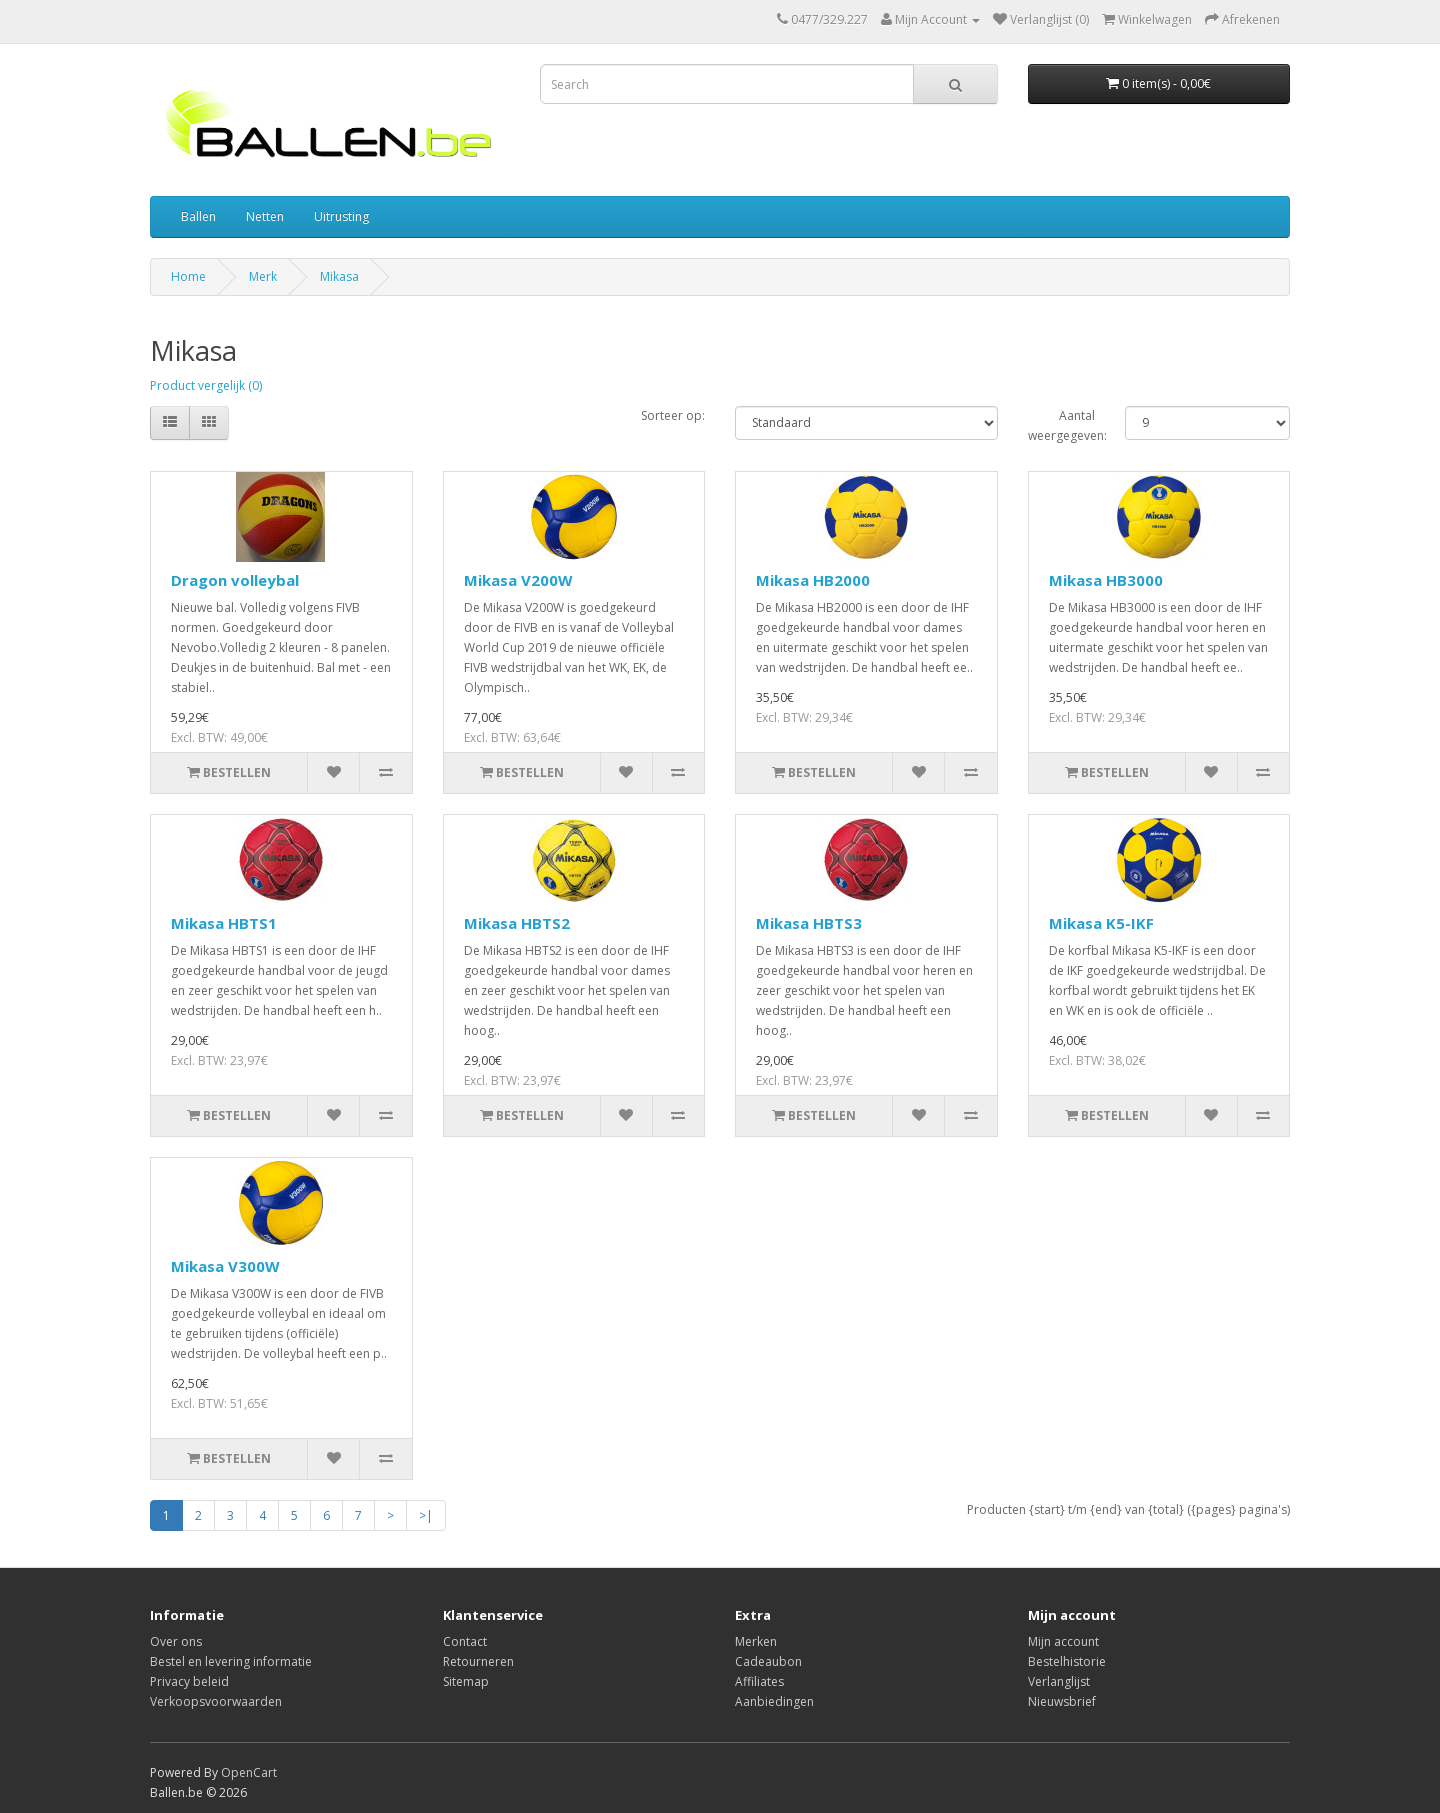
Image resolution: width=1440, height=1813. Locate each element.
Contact (465, 1641)
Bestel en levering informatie (231, 1661)
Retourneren (478, 1661)
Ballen (198, 216)
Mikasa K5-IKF (1101, 923)
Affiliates (759, 1681)
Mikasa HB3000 (1106, 580)
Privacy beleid (189, 1681)
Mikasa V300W (225, 1266)
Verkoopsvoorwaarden (216, 1701)
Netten (265, 216)
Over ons (176, 1641)
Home (188, 276)
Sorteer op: (673, 415)
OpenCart (249, 1772)
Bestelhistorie (1067, 1661)
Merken (756, 1641)
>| (426, 1515)
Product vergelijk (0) (206, 385)
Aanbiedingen (774, 1701)
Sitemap (466, 1681)
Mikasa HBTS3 (809, 923)
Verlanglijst (1059, 1681)
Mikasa (339, 276)
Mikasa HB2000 (813, 580)
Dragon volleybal (235, 580)
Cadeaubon (768, 1661)
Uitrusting (341, 216)
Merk (263, 276)
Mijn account (1063, 1641)
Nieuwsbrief (1062, 1701)
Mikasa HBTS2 (517, 923)
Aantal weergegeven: (1062, 425)
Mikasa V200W (518, 580)
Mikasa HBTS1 (224, 923)
